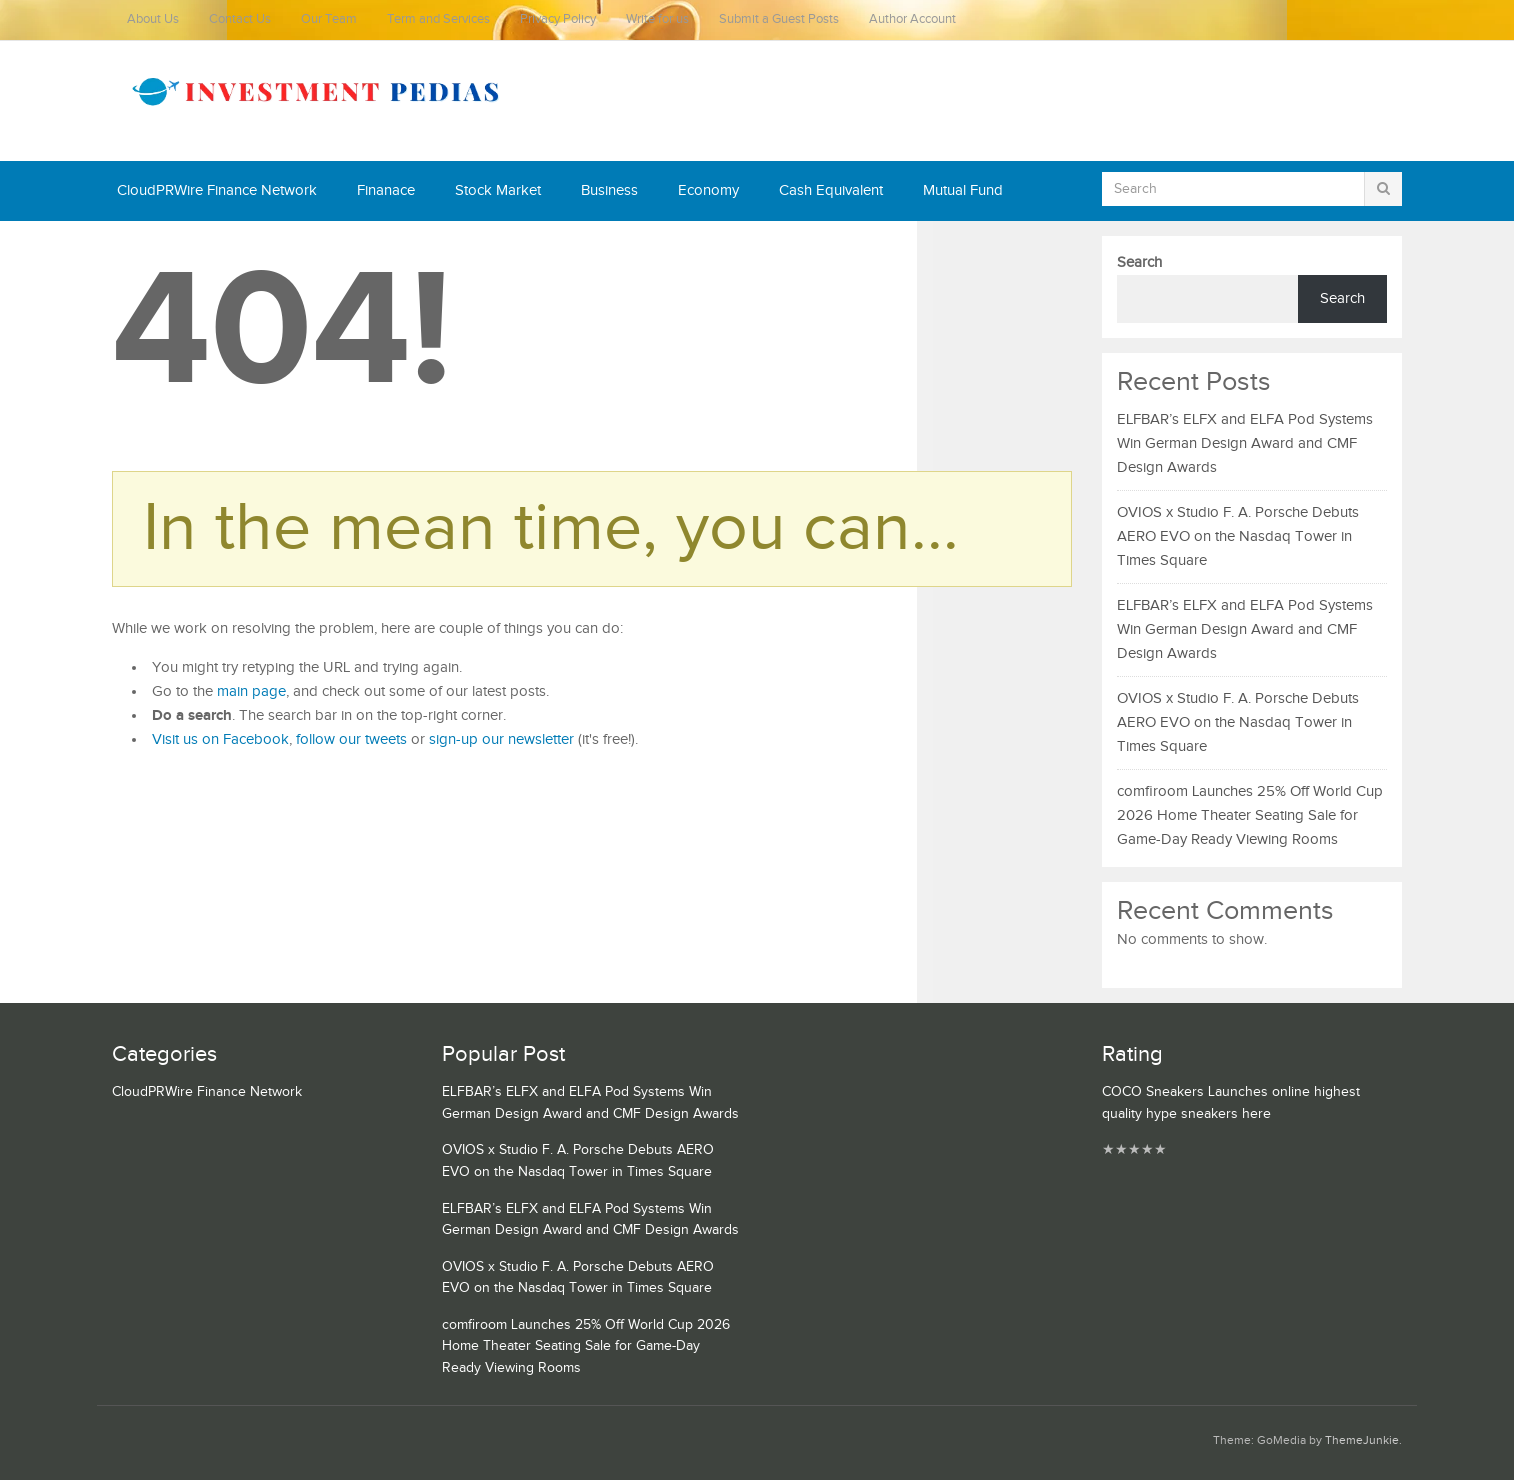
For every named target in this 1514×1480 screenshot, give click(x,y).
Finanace (386, 190)
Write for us (657, 19)
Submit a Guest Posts (779, 19)
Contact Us (240, 19)
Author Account (912, 19)
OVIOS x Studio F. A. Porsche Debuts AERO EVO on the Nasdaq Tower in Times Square (1238, 536)
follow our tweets (351, 739)
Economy (708, 190)
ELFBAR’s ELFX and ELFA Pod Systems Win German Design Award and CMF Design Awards (1245, 443)
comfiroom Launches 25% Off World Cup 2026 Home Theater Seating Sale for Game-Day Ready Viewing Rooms (1250, 815)
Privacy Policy (558, 19)
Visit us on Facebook (220, 739)
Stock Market (498, 190)
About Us (153, 19)
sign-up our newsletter (501, 739)
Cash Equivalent (831, 190)
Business (609, 190)
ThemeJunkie (1362, 1440)
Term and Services (438, 19)
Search (1139, 262)
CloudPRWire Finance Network (217, 190)
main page (251, 691)
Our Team (329, 19)
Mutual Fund (963, 190)
